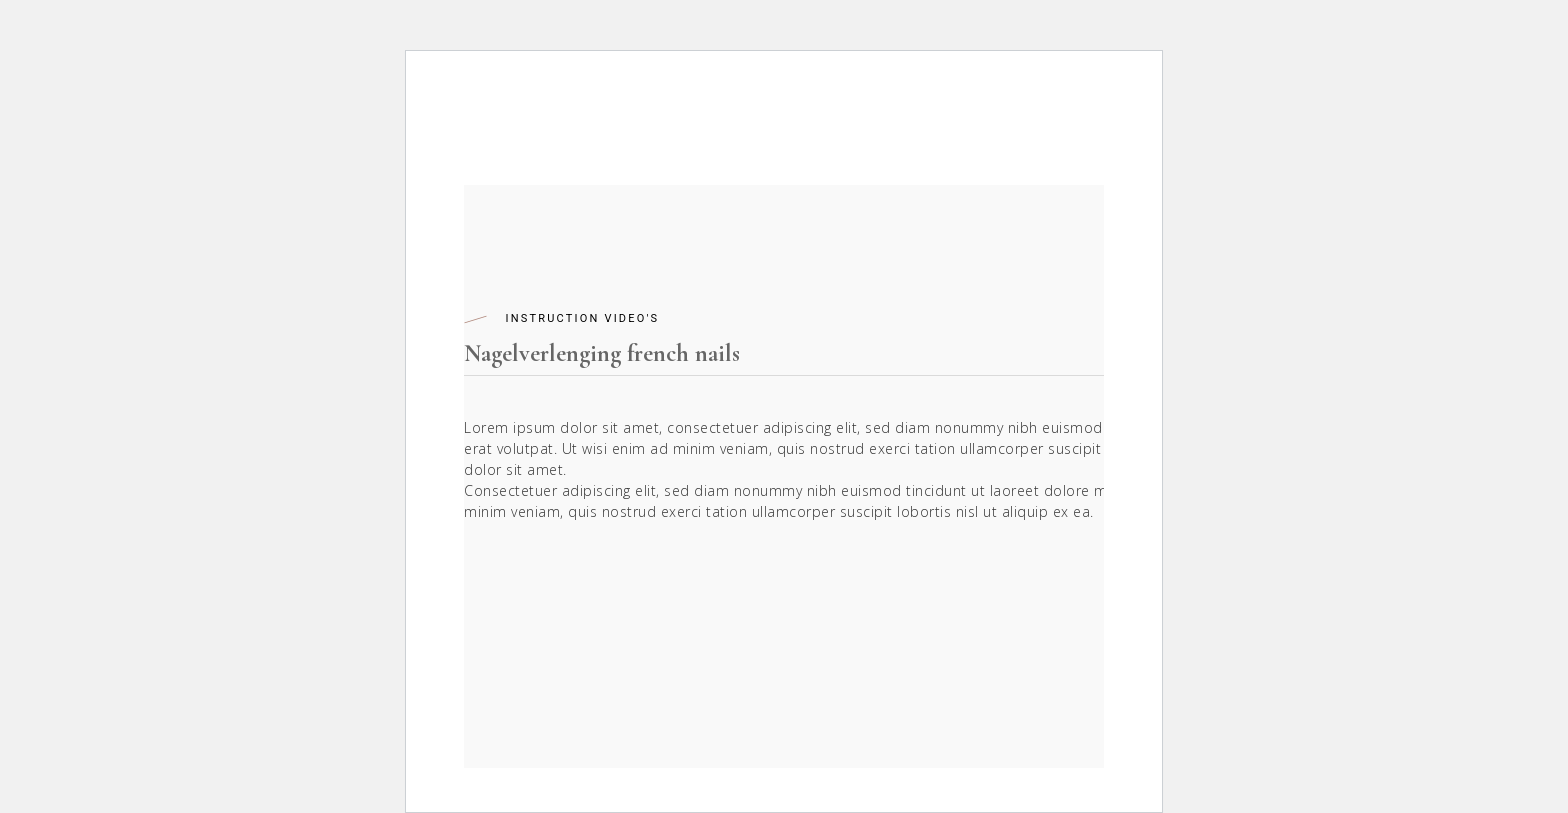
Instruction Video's (582, 318)
